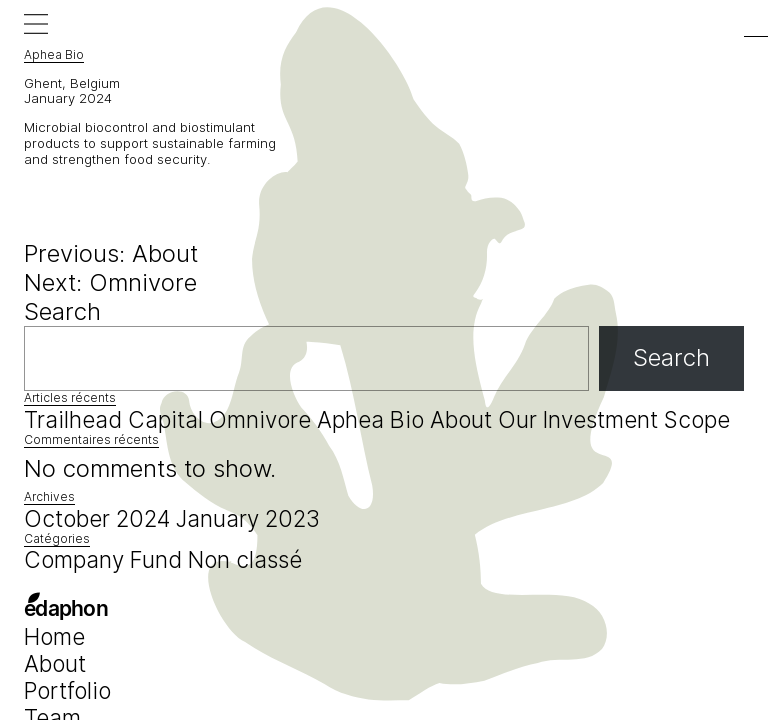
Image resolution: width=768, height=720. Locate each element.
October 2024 (97, 518)
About (461, 419)
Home (54, 636)
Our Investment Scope (614, 419)
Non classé (245, 559)
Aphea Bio (370, 419)
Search (62, 311)
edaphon (66, 609)
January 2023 (248, 518)
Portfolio (67, 690)
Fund (156, 559)
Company (74, 559)
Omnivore (260, 419)
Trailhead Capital (113, 419)
